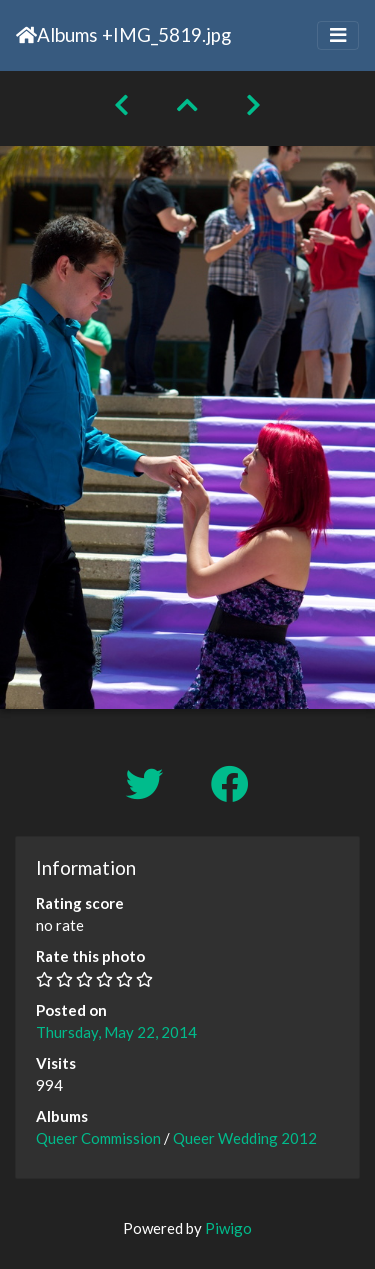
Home (26, 35)
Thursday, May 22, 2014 (116, 1032)
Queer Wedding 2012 (245, 1138)
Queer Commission (98, 1138)
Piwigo (228, 1228)
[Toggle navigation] (338, 35)
